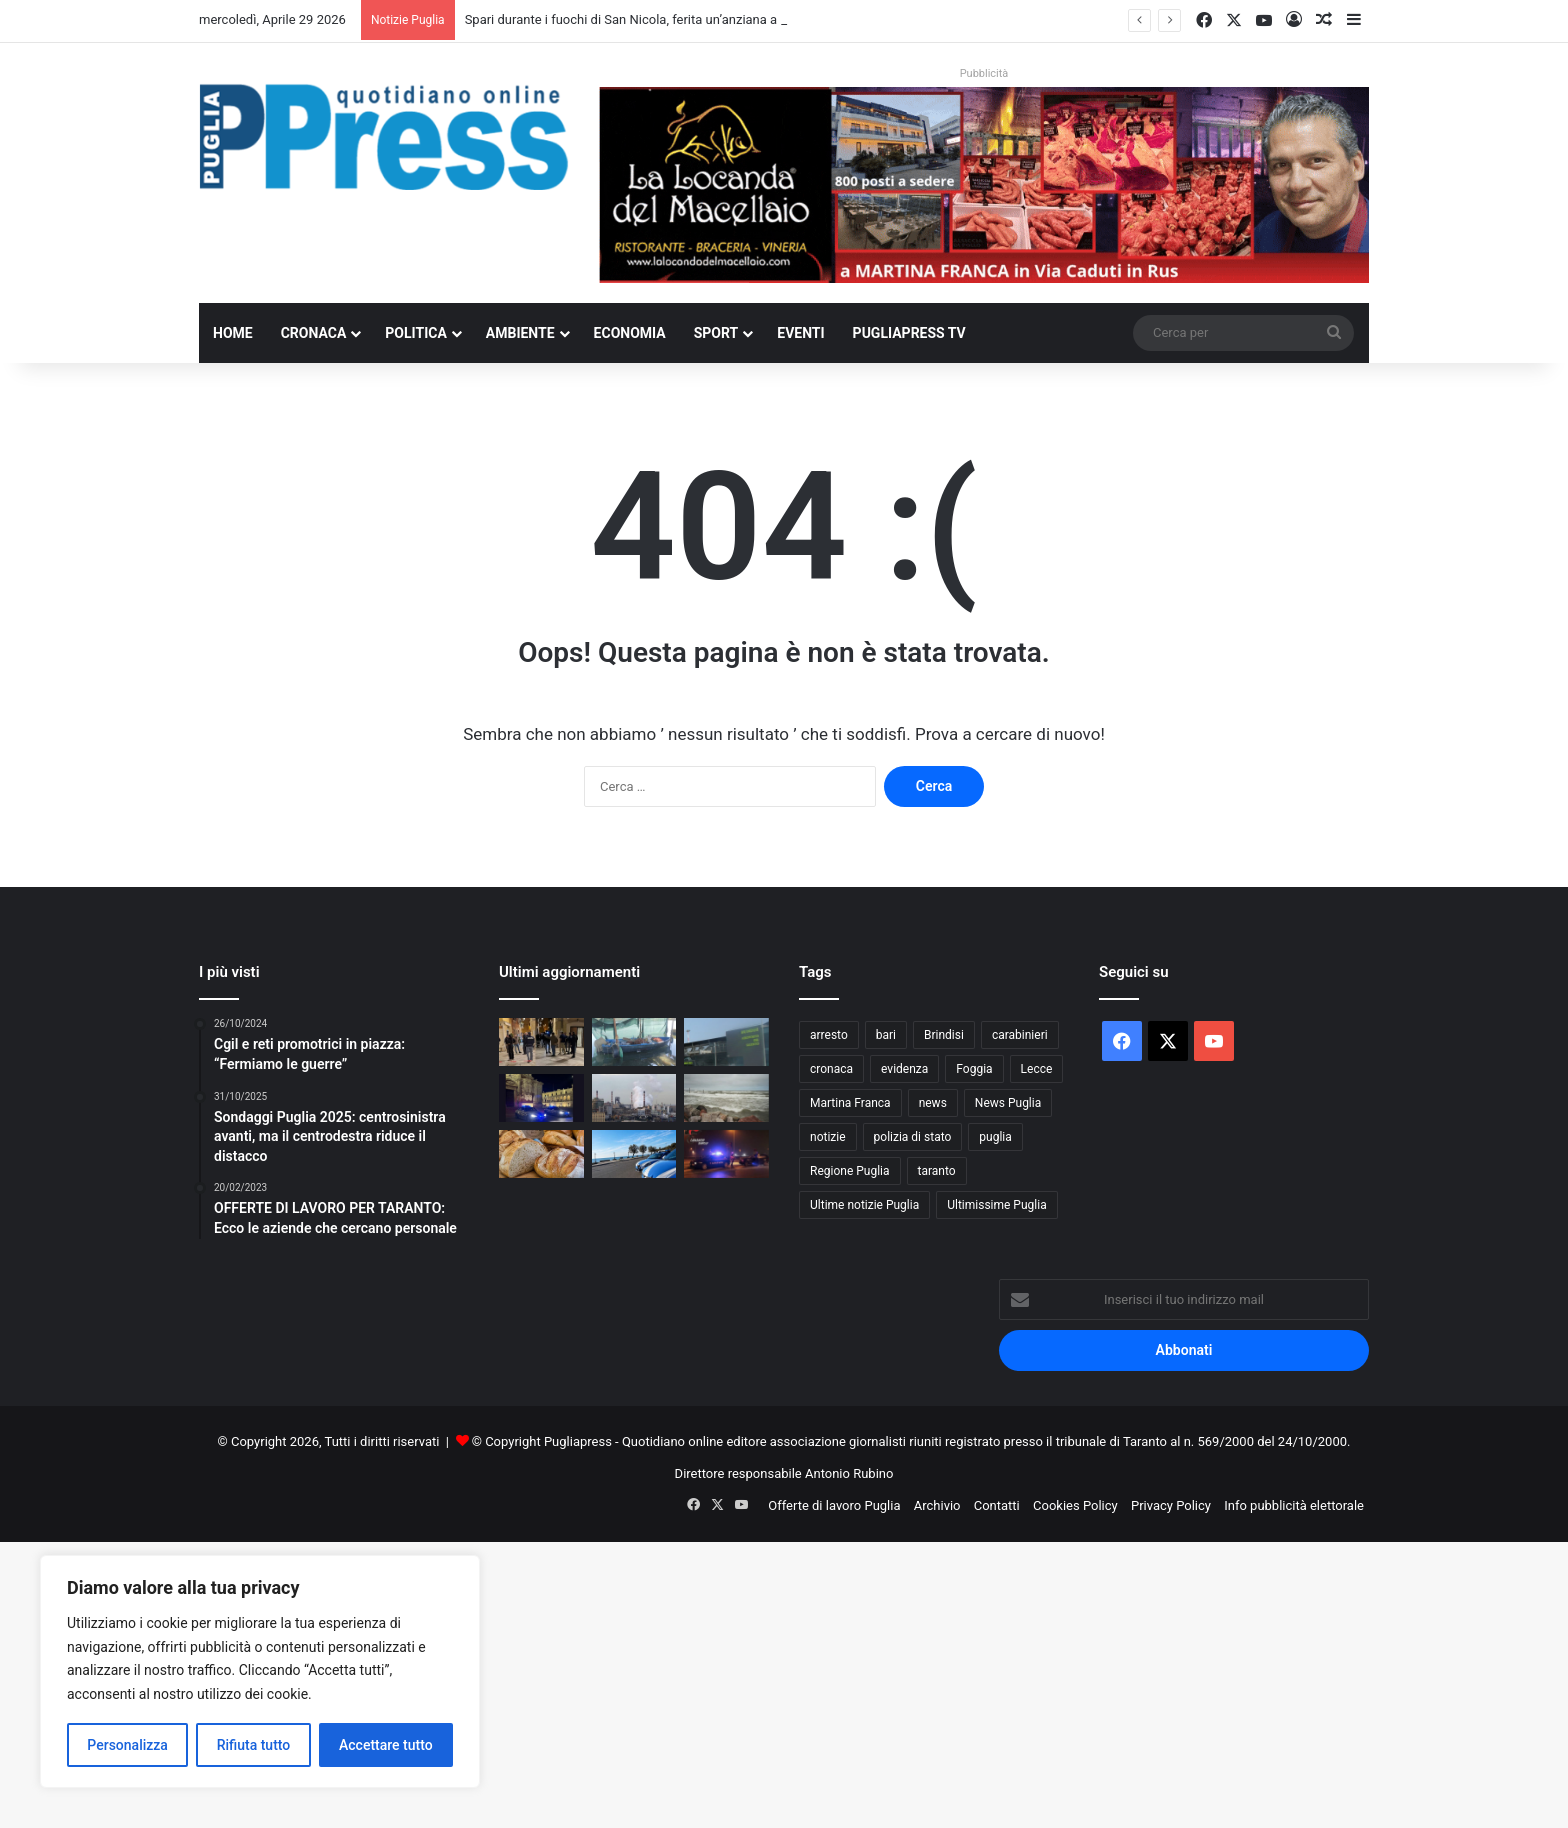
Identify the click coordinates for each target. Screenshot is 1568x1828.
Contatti (997, 1505)
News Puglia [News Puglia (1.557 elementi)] (1008, 1103)
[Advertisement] (600, 1682)
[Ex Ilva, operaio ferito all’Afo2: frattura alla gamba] (634, 1098)
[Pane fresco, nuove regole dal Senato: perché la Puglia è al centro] (541, 1154)
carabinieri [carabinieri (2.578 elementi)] (1020, 1035)
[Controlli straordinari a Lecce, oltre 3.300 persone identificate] (541, 1098)
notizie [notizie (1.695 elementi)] (828, 1137)
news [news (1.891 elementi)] (933, 1103)
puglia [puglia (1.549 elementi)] (995, 1137)
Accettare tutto (386, 1745)
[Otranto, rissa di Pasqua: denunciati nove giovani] (634, 1154)
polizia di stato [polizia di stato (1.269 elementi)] (913, 1137)
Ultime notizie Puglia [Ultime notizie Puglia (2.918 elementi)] (864, 1205)
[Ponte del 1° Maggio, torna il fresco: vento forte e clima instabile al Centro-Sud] (726, 1098)
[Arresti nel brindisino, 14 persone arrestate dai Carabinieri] (726, 1154)
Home (233, 333)
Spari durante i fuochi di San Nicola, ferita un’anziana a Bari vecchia (658, 19)
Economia (630, 333)
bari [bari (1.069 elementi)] (886, 1035)
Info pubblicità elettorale (1294, 1505)
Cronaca (314, 333)
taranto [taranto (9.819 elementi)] (937, 1171)
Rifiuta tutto (254, 1745)
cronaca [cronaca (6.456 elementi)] (831, 1069)
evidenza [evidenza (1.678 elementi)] (904, 1069)
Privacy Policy (1171, 1505)
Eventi (800, 333)
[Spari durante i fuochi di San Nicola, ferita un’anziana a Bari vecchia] (541, 1042)
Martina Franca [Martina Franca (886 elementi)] (850, 1103)
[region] (260, 1671)
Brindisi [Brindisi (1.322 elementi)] (944, 1035)
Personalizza (127, 1745)
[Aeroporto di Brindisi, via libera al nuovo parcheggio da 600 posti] (726, 1042)
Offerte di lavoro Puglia (834, 1505)
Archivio (937, 1505)
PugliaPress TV (909, 333)
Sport (716, 333)
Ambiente (520, 333)
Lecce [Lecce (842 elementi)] (1037, 1069)
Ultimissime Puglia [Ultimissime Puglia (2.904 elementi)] (996, 1205)
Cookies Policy (1075, 1505)
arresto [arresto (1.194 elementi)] (829, 1035)
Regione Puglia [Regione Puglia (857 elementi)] (850, 1171)
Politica (415, 333)
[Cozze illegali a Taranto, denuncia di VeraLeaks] (634, 1042)
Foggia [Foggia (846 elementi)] (974, 1069)
